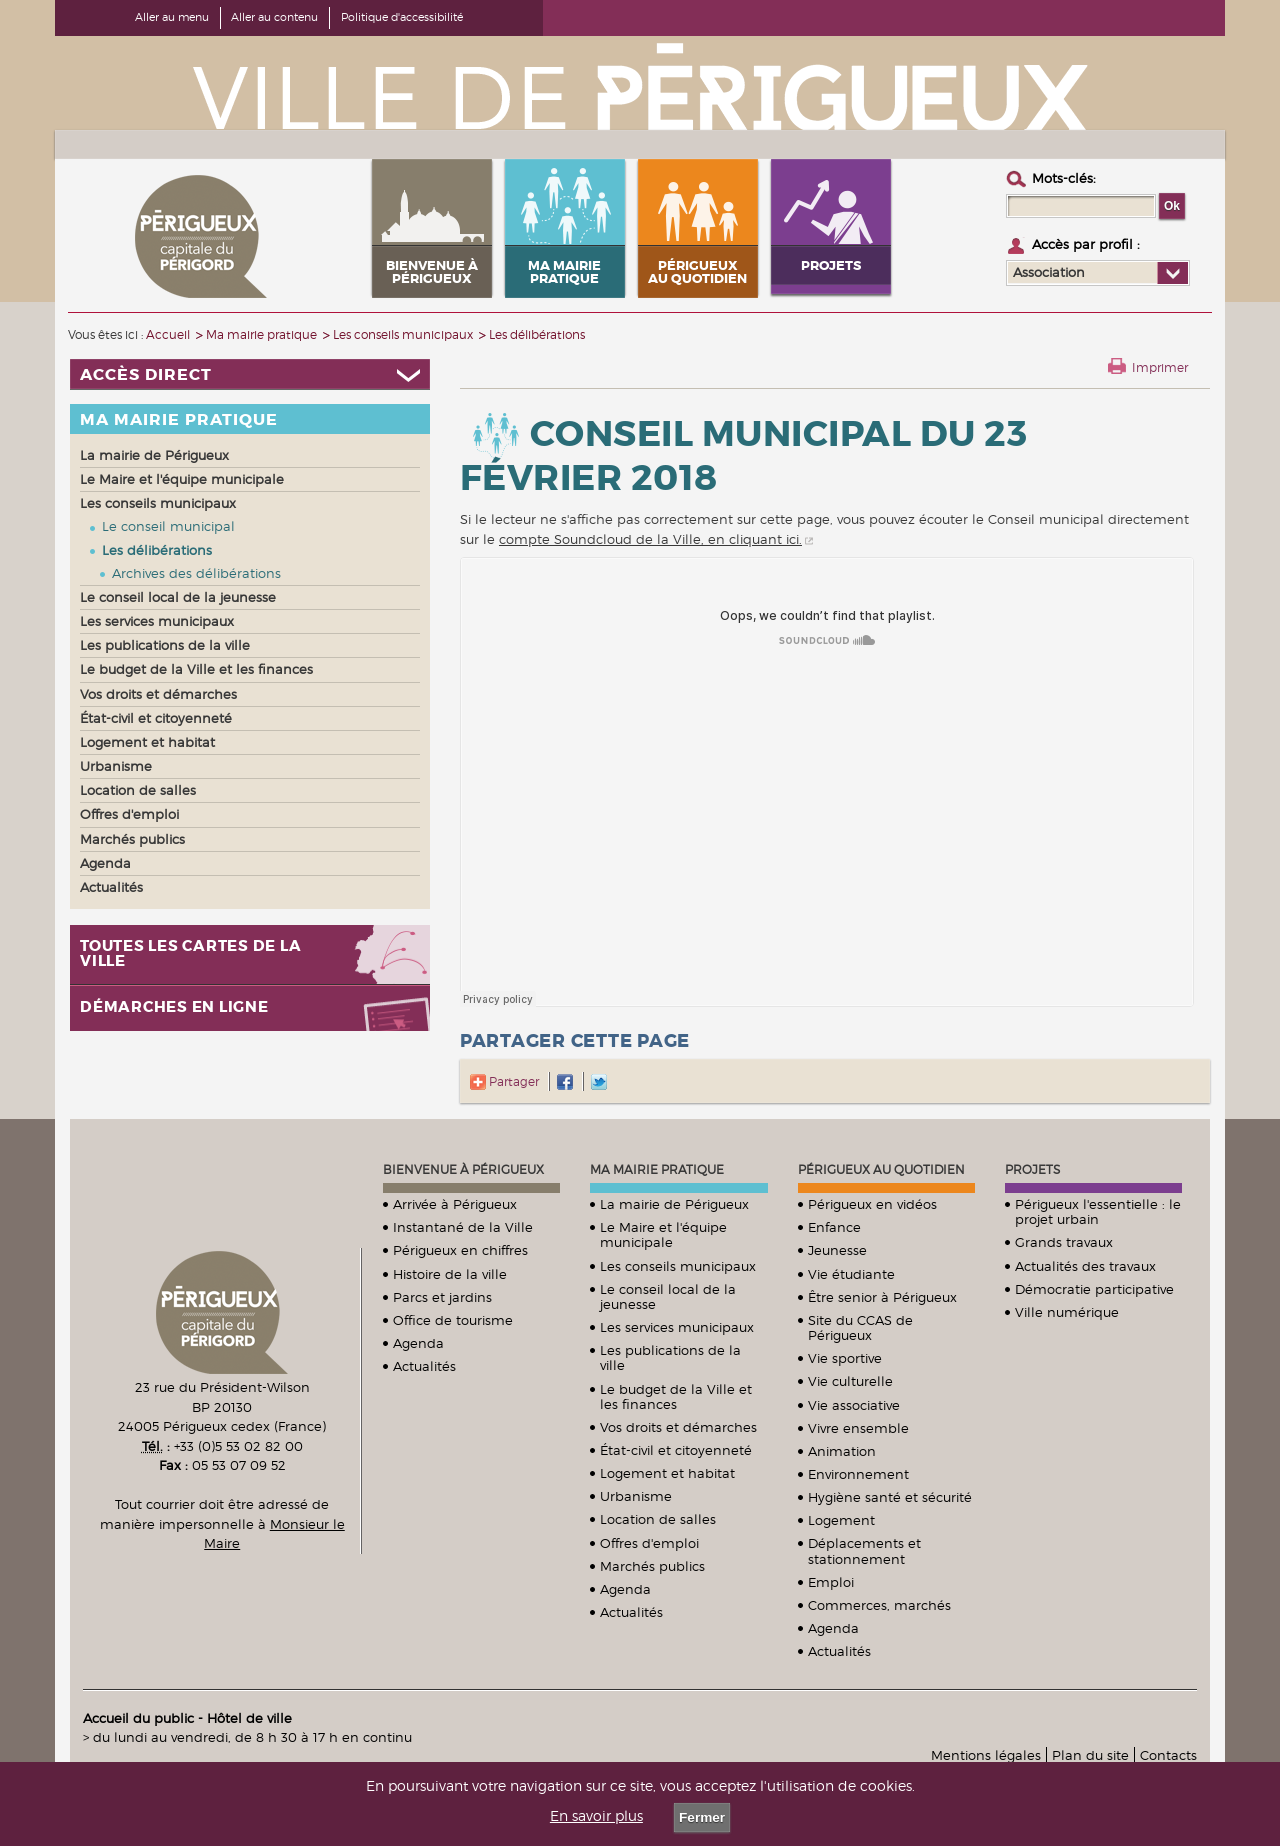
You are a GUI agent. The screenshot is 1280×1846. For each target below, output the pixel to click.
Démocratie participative (1094, 1289)
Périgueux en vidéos (872, 1204)
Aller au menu (172, 17)
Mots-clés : (1064, 178)
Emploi (831, 1582)
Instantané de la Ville (463, 1227)
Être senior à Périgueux (882, 1297)
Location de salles (658, 1519)
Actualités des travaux (1085, 1266)
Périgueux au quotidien (881, 1169)
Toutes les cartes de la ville (190, 954)
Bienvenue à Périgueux (463, 1169)
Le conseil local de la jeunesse (668, 1296)
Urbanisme (636, 1496)
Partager (504, 1081)
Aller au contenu (274, 17)
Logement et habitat (667, 1473)
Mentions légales (986, 1755)
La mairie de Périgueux (674, 1204)
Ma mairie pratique (657, 1169)
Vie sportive (845, 1358)
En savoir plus (596, 1816)
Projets (1032, 1169)
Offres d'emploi (649, 1543)
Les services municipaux (677, 1327)
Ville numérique (1067, 1312)
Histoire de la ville (450, 1274)
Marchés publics (652, 1566)
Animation (842, 1451)
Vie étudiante (851, 1274)
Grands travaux (1064, 1242)
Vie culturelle (850, 1381)
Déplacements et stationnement (864, 1550)
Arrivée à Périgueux (455, 1204)
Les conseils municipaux (678, 1266)
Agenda (418, 1343)
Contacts (1168, 1755)
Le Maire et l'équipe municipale (663, 1234)
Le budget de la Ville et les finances (676, 1396)
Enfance (834, 1227)
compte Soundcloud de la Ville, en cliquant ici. (650, 539)
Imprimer (1160, 367)
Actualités (424, 1366)
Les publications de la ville (670, 1357)
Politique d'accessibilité (402, 17)
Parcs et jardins (442, 1297)
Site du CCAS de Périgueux (860, 1327)
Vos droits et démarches (678, 1427)
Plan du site (1090, 1755)
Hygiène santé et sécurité (890, 1497)
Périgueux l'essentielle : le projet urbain (1098, 1211)
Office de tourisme (453, 1320)
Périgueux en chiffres (460, 1250)
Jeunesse (837, 1250)
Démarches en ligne (174, 1007)
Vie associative (854, 1405)
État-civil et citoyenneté (676, 1450)
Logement (841, 1520)
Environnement (858, 1474)
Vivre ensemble (858, 1428)
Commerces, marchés (879, 1605)
